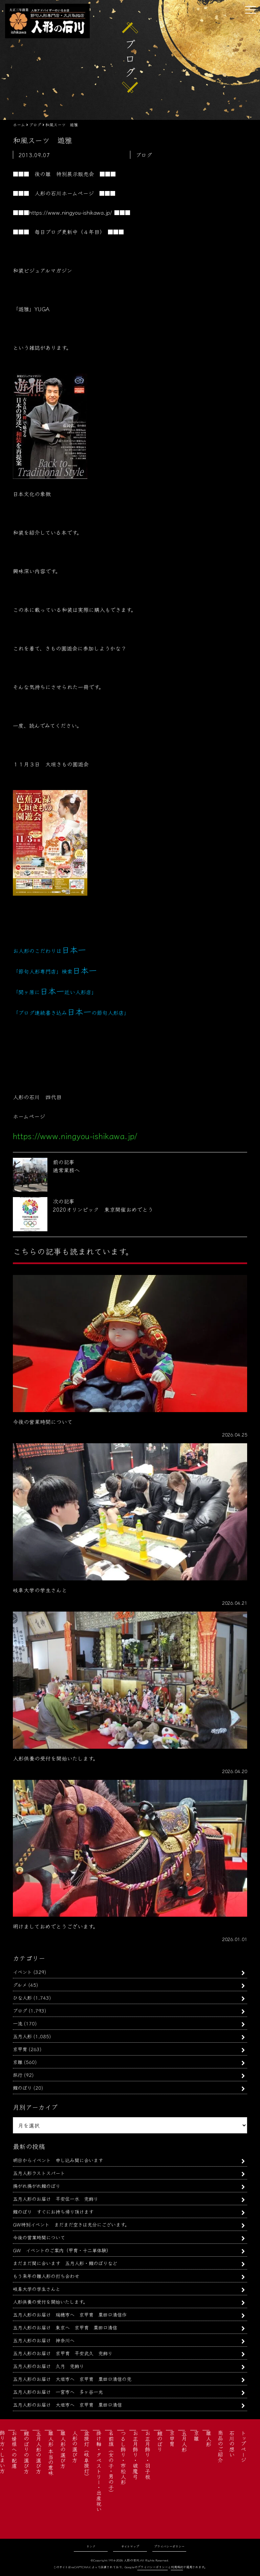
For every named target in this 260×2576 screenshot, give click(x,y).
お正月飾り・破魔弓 (135, 2454)
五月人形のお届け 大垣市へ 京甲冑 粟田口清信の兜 (72, 2378)
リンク (90, 2546)
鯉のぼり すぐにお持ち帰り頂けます (53, 2211)
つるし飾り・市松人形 (123, 2457)
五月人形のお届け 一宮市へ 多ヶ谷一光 (58, 2391)
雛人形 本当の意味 (51, 2453)
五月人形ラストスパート (39, 2172)
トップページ (243, 2446)
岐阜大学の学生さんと (36, 2288)
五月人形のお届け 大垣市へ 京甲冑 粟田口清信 (67, 2404)
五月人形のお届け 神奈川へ (43, 2340)
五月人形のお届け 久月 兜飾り (48, 2365)
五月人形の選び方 (39, 2452)
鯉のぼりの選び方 (26, 2452)
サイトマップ (130, 2546)
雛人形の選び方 (63, 2449)
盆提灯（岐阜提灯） (87, 2454)
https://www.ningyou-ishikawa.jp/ (70, 212)
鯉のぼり (22, 2087)
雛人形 (208, 2438)
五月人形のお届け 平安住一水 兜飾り (55, 2198)
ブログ (20, 2010)
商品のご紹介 (220, 2446)
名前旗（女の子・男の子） (111, 2462)
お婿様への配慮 (14, 2449)
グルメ (20, 1984)
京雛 (17, 2061)
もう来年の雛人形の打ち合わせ (46, 2275)
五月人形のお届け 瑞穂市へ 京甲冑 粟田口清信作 (70, 2314)
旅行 (17, 2074)
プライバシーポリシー (169, 2546)
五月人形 (22, 2036)
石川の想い (232, 2443)
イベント (22, 1971)
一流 (17, 2023)
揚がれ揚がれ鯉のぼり (36, 2185)
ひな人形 (22, 1997)
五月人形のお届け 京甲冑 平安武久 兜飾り (62, 2353)
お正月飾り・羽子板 (148, 2454)
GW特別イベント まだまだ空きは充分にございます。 (71, 2224)
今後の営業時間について (39, 2237)
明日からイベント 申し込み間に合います (58, 2160)
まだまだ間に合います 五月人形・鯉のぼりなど (65, 2262)
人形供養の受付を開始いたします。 (50, 2301)
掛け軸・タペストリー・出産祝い (99, 2471)
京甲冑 (20, 2048)
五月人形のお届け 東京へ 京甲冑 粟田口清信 (65, 2327)
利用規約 (177, 2567)
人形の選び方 (75, 2446)
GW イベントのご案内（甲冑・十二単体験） (62, 2250)
